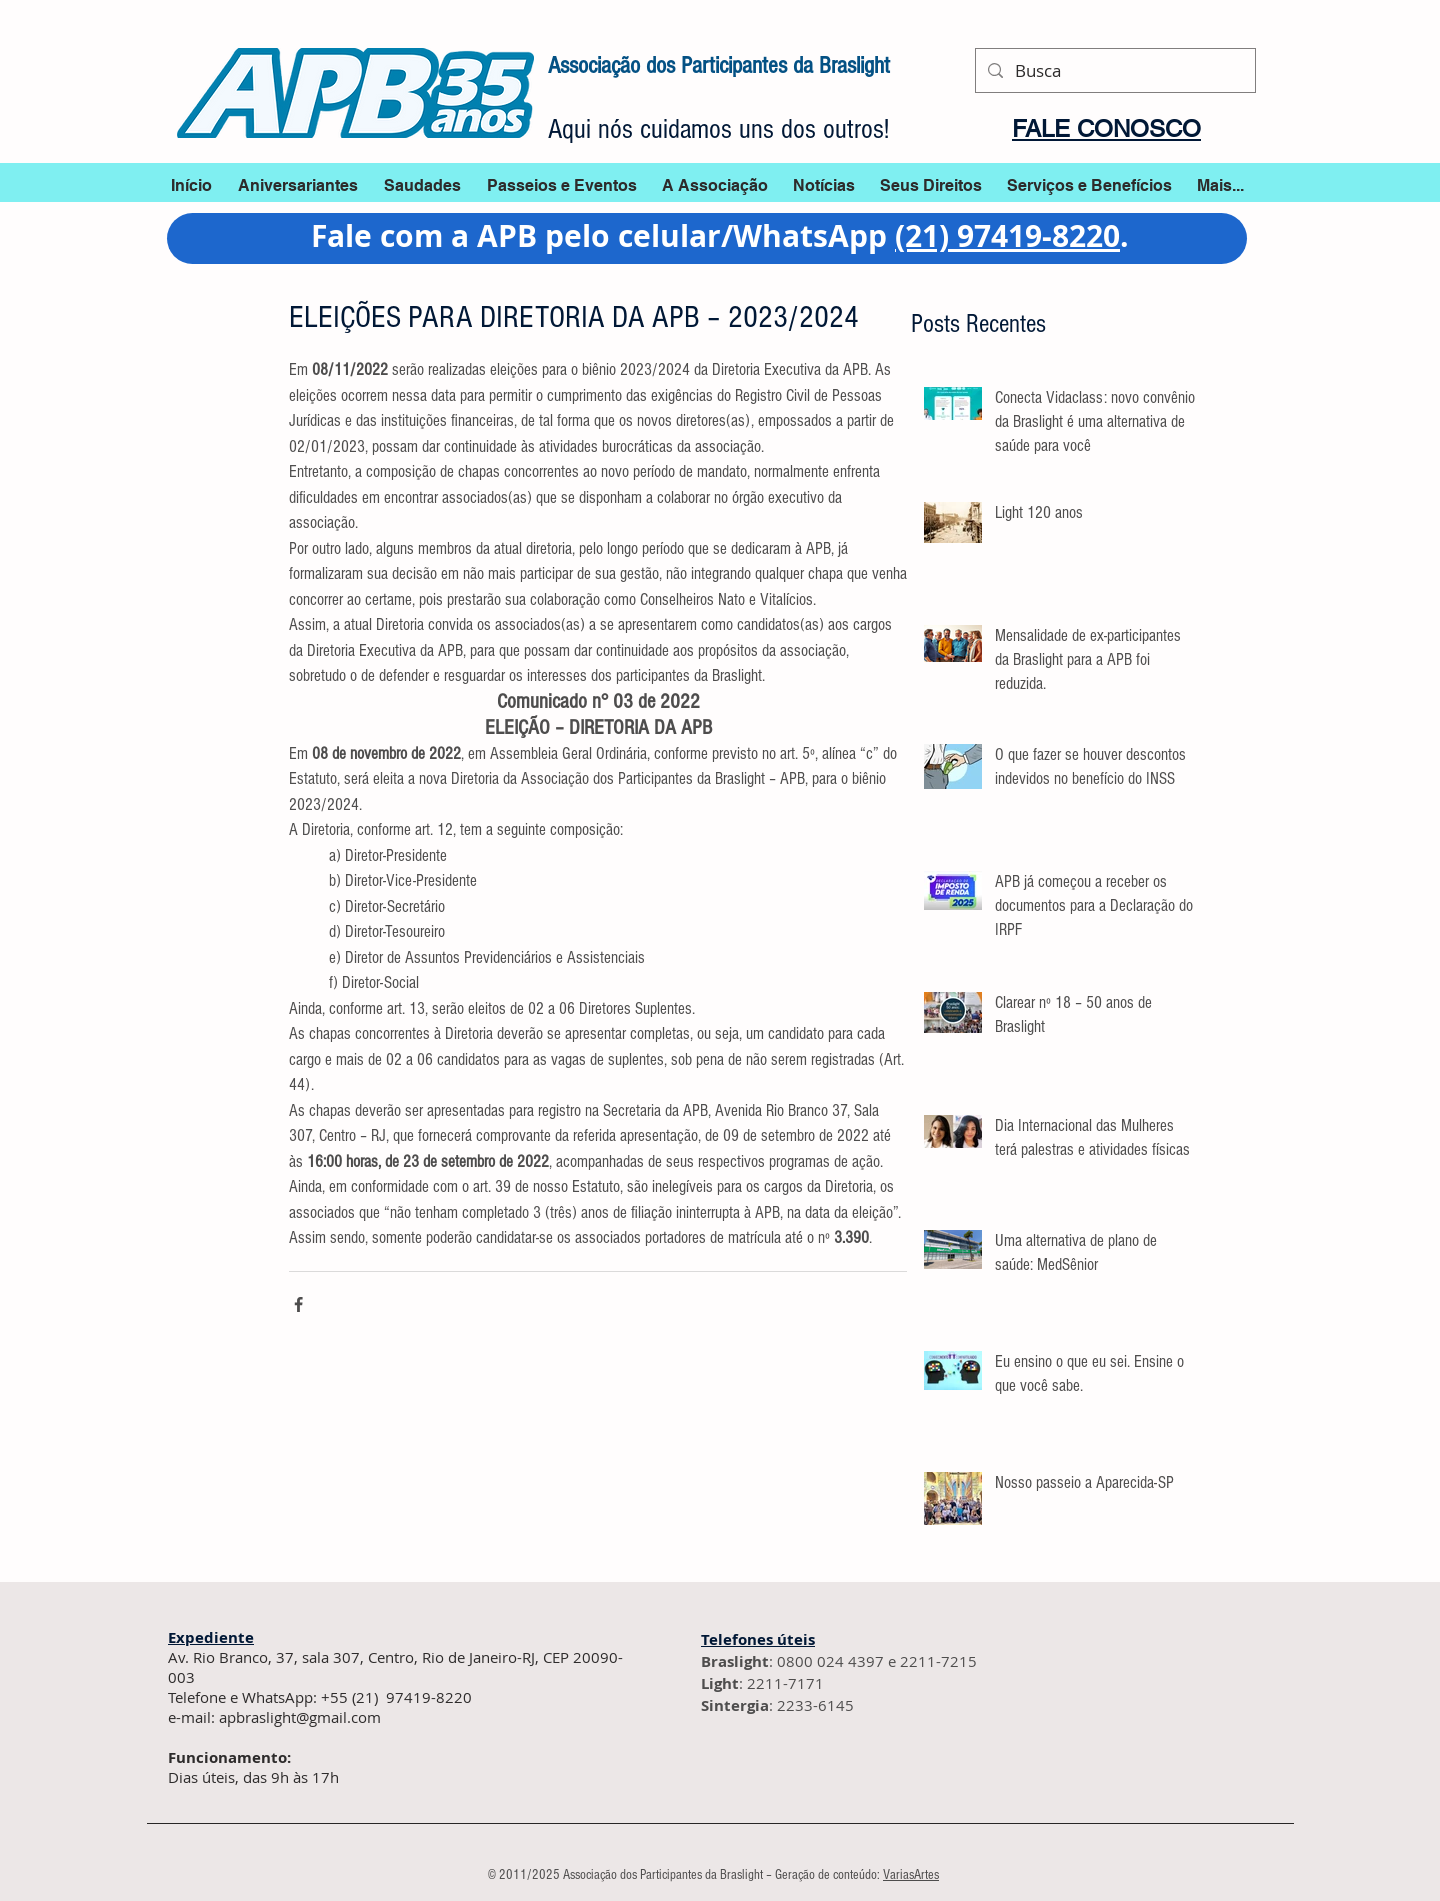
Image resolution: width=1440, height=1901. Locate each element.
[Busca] (1114, 70)
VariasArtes (911, 1875)
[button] (823, 185)
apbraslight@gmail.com (300, 1717)
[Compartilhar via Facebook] (298, 1304)
